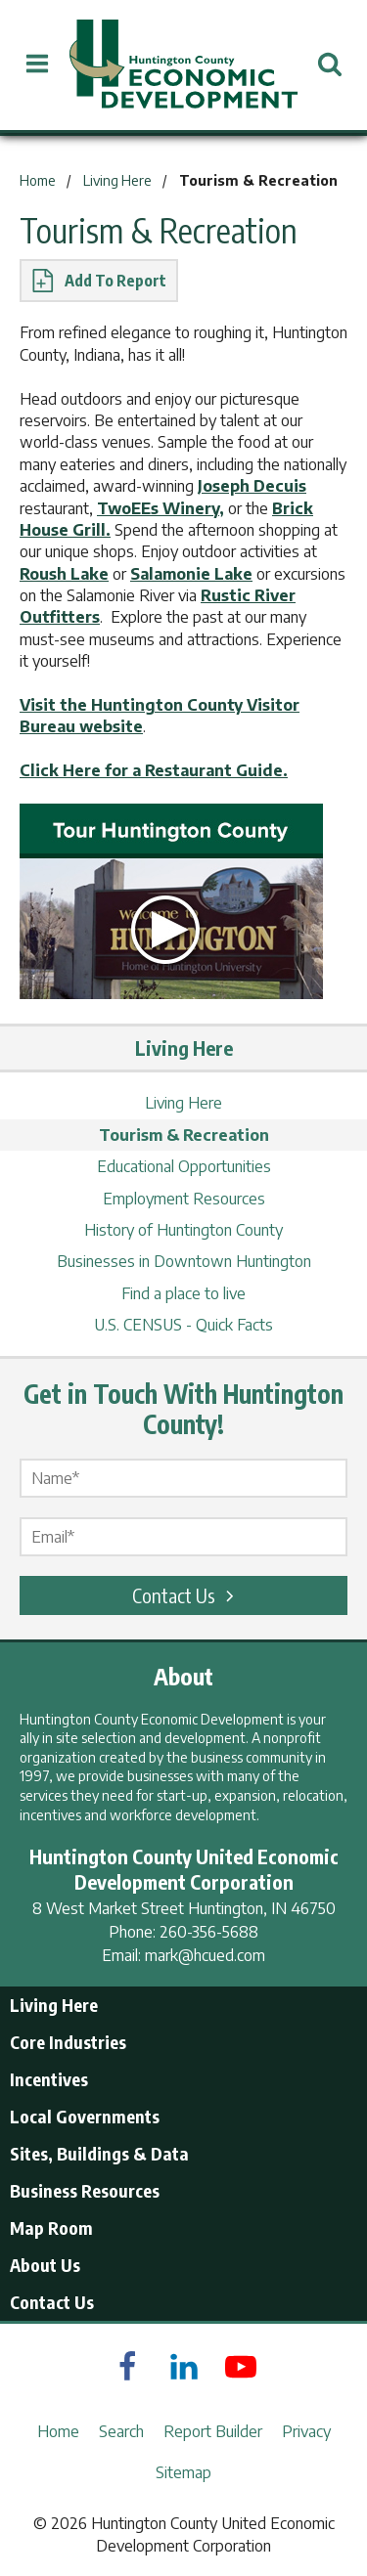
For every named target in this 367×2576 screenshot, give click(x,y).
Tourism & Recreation (184, 1135)
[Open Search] (329, 63)
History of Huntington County (183, 1230)
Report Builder (212, 2431)
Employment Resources (184, 1198)
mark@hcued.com (205, 1955)
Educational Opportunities (184, 1166)
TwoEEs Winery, (160, 508)
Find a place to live (183, 1293)
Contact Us (186, 1595)
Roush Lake (64, 574)
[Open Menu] (38, 63)
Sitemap (183, 2472)
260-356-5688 (209, 1932)
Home (58, 2431)
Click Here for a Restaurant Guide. (154, 770)
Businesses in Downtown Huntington (184, 1261)
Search (121, 2431)
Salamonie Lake (191, 574)
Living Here (183, 1103)
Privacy (306, 2431)
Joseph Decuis (252, 486)
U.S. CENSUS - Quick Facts (183, 1324)
